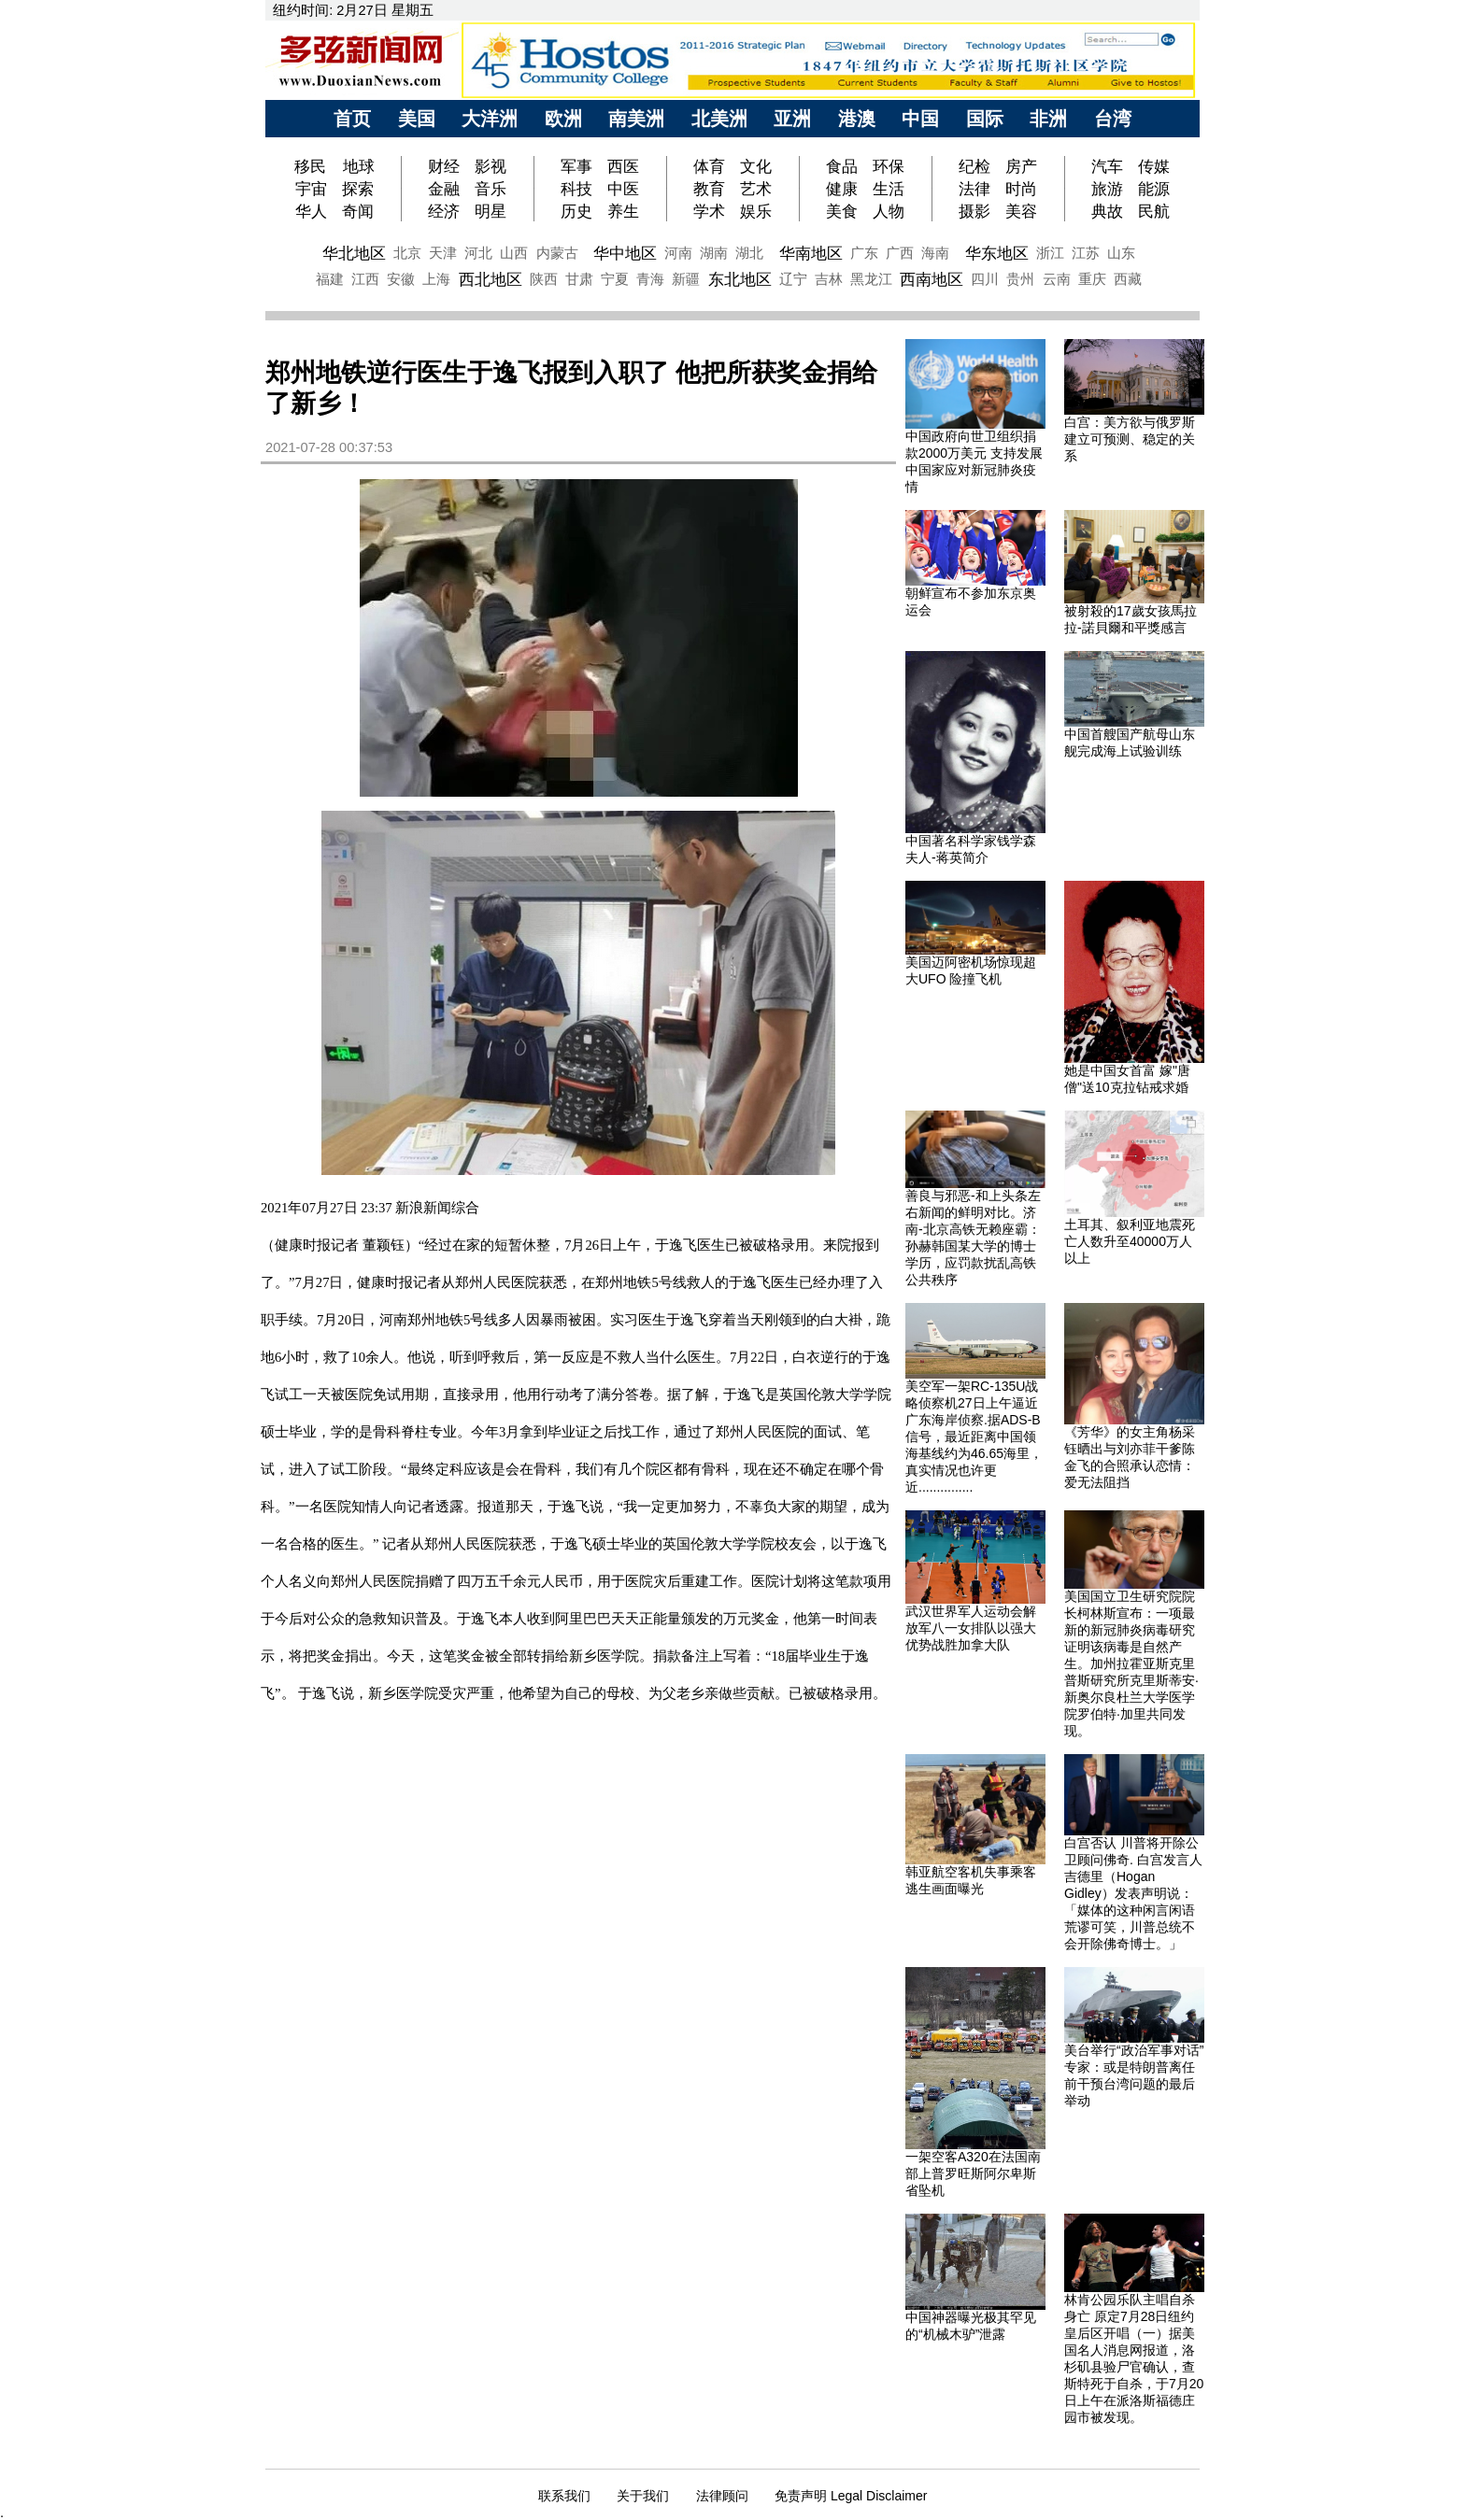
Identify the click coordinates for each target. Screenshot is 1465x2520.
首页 (352, 118)
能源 (1154, 188)
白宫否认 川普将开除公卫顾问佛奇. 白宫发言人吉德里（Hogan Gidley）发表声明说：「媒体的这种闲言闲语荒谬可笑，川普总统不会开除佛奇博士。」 (1133, 1893)
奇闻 (358, 211)
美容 (1021, 211)
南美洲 (636, 118)
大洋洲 (490, 118)
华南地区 (811, 253)
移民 (312, 166)
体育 (709, 166)
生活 (888, 188)
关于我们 (643, 2495)
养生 (623, 211)
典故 (1107, 211)
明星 (490, 211)
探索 (358, 188)
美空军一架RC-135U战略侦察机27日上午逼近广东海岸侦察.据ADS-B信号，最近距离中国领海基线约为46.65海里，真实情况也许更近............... (974, 1436)
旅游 (1107, 188)
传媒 (1154, 166)
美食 (842, 211)
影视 (490, 166)
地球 (359, 166)
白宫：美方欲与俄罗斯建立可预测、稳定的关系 (1129, 439)
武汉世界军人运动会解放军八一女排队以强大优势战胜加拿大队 (970, 1628)
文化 (756, 166)
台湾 (1112, 118)
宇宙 (311, 188)
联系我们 (564, 2495)
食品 (842, 166)
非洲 (1048, 118)
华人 (311, 211)
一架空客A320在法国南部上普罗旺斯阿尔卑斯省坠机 (973, 2173)
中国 (920, 118)
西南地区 (931, 279)
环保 (888, 166)
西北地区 (490, 279)
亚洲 (792, 118)
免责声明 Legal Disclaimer (851, 2495)
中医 (623, 188)
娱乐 (756, 211)
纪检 (974, 166)
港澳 (856, 118)
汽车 (1107, 166)
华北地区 (354, 253)
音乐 (490, 188)
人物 (888, 211)
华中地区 (625, 253)
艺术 (756, 188)
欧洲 (563, 118)
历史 (576, 211)
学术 (709, 211)
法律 (974, 188)
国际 (984, 118)
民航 (1154, 211)
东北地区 (740, 279)
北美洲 (719, 118)
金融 (444, 188)
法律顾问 (722, 2495)
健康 (842, 188)
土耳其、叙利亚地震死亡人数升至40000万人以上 (1129, 1241)
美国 (416, 118)
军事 (576, 166)
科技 (576, 188)
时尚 (1021, 188)
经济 (444, 211)
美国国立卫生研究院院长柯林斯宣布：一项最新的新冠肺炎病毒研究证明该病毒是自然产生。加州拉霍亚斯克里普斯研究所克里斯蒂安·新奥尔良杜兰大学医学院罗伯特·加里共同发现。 (1131, 1663)
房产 (1021, 166)
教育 (709, 188)
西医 (623, 166)
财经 (444, 166)
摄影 (974, 211)
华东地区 (997, 253)
